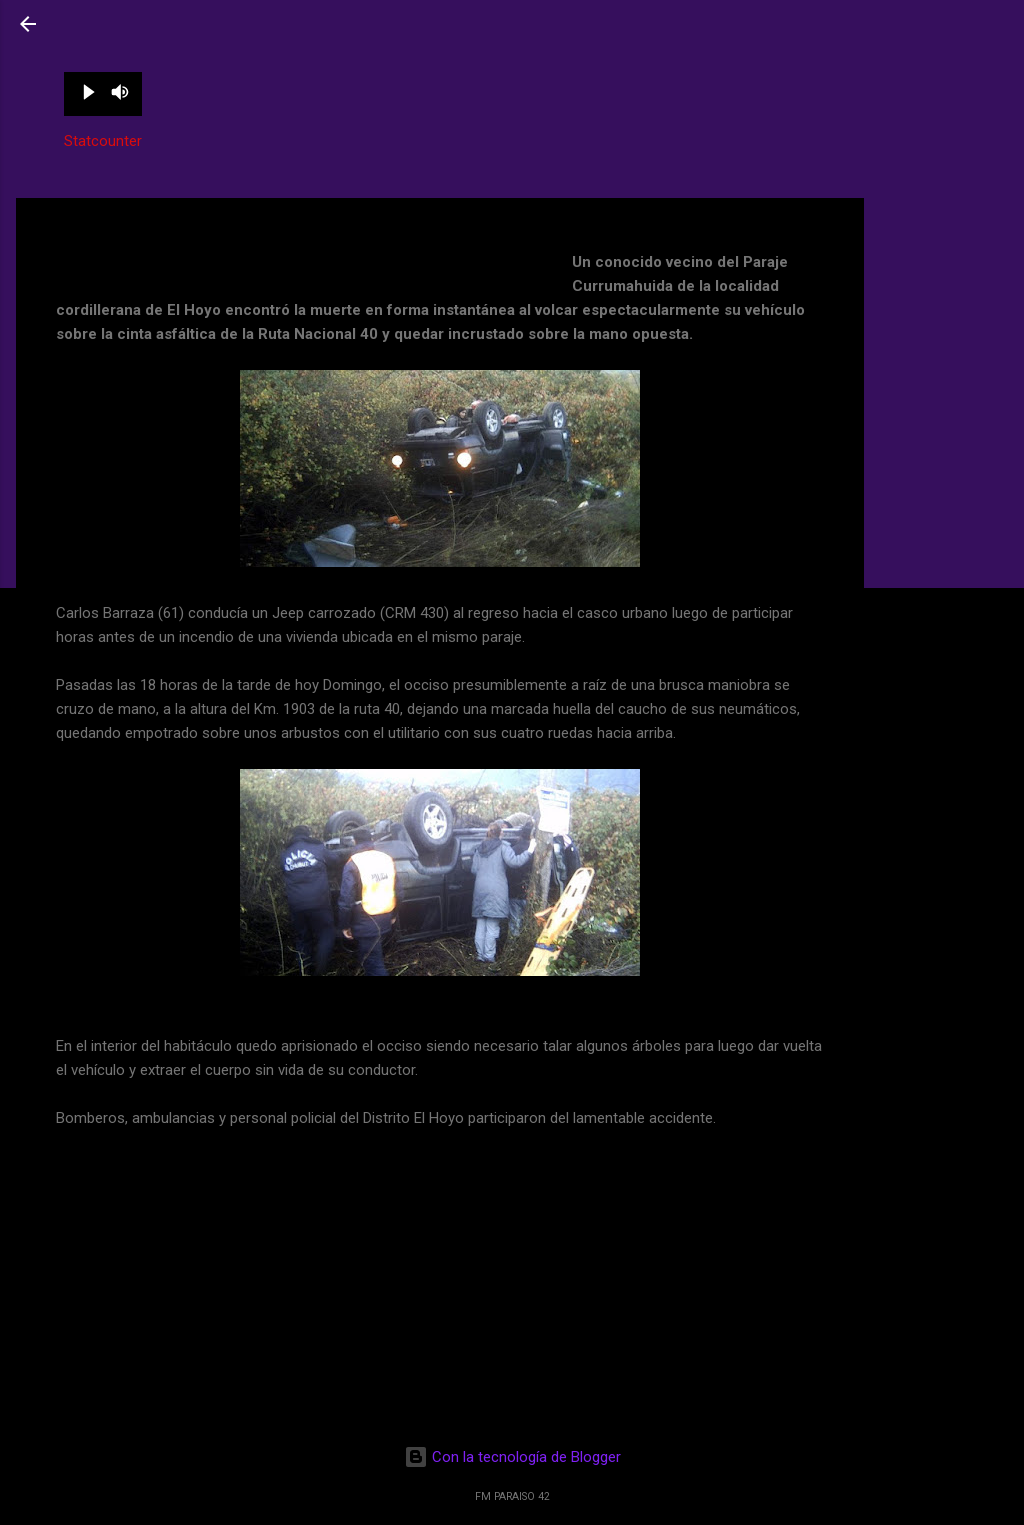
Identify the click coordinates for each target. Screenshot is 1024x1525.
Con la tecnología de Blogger (512, 1457)
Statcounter (103, 141)
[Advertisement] (944, 273)
